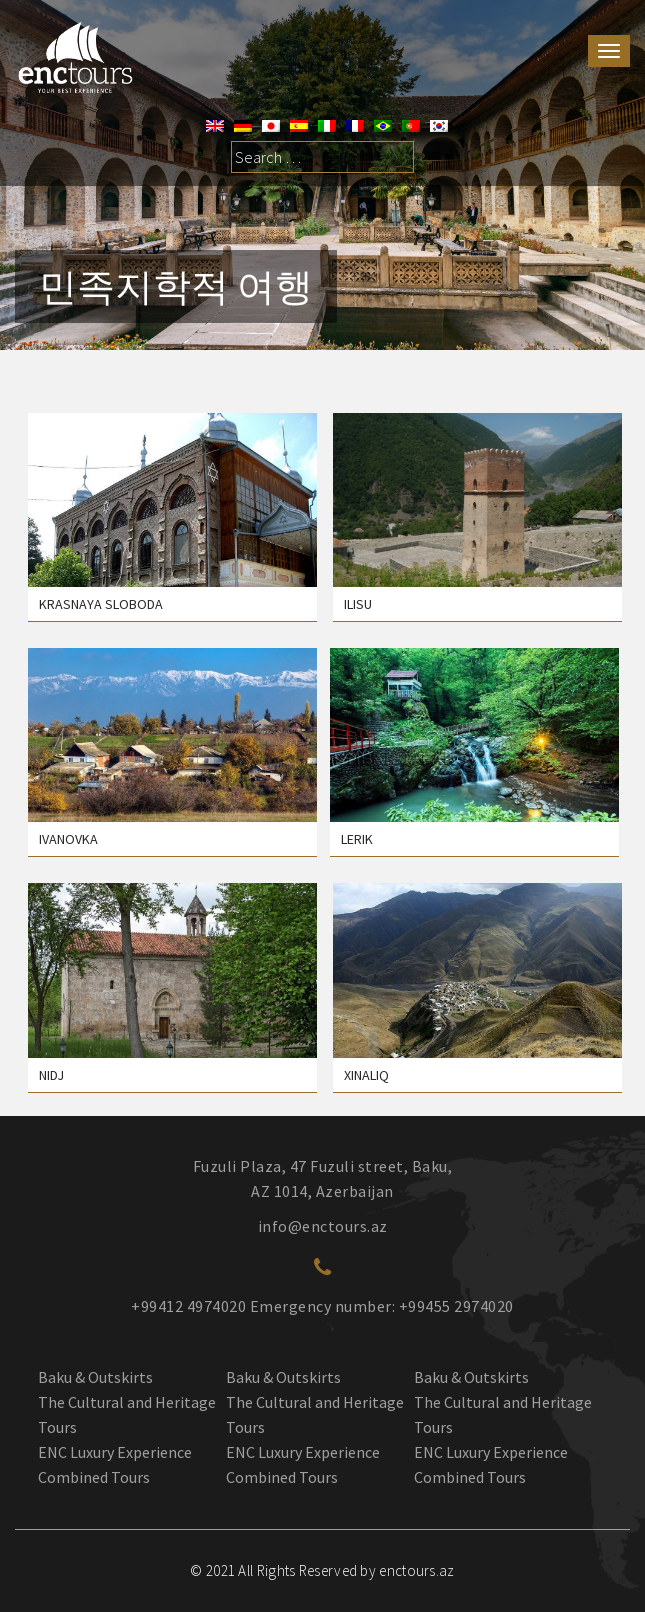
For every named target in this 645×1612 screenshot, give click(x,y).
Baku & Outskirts (95, 1377)
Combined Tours (94, 1477)
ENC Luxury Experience (115, 1452)
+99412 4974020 (188, 1306)
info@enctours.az (323, 1226)
